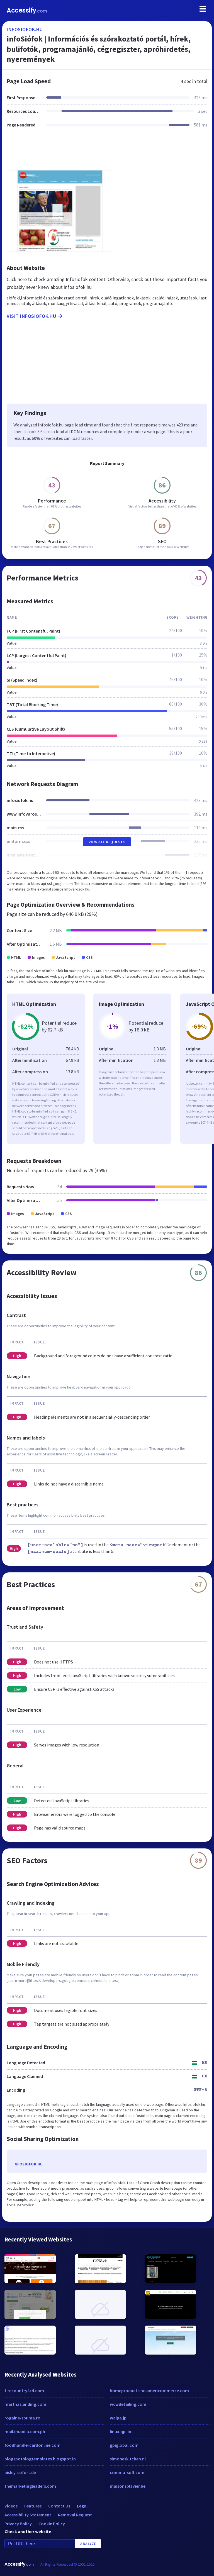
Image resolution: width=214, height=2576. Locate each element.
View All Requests (107, 841)
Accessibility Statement (27, 2515)
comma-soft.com (127, 2472)
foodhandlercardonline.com (32, 2445)
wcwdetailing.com (128, 2404)
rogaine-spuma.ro (22, 2418)
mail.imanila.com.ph (24, 2431)
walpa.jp (118, 2418)
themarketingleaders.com (30, 2486)
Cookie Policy (51, 2523)
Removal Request (75, 2515)
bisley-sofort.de (20, 2472)
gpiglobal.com (124, 2445)
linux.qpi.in (120, 2431)
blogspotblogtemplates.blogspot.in (40, 2459)
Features (33, 2506)
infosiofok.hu (25, 29)
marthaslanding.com (25, 2404)
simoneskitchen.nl (128, 2459)
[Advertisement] (107, 152)
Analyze (88, 2543)
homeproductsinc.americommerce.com (149, 2390)
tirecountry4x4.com (24, 2390)
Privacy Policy (18, 2523)
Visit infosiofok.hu (35, 316)
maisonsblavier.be (127, 2486)
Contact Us (59, 2506)
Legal (82, 2506)
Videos (11, 2506)
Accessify (27, 10)
